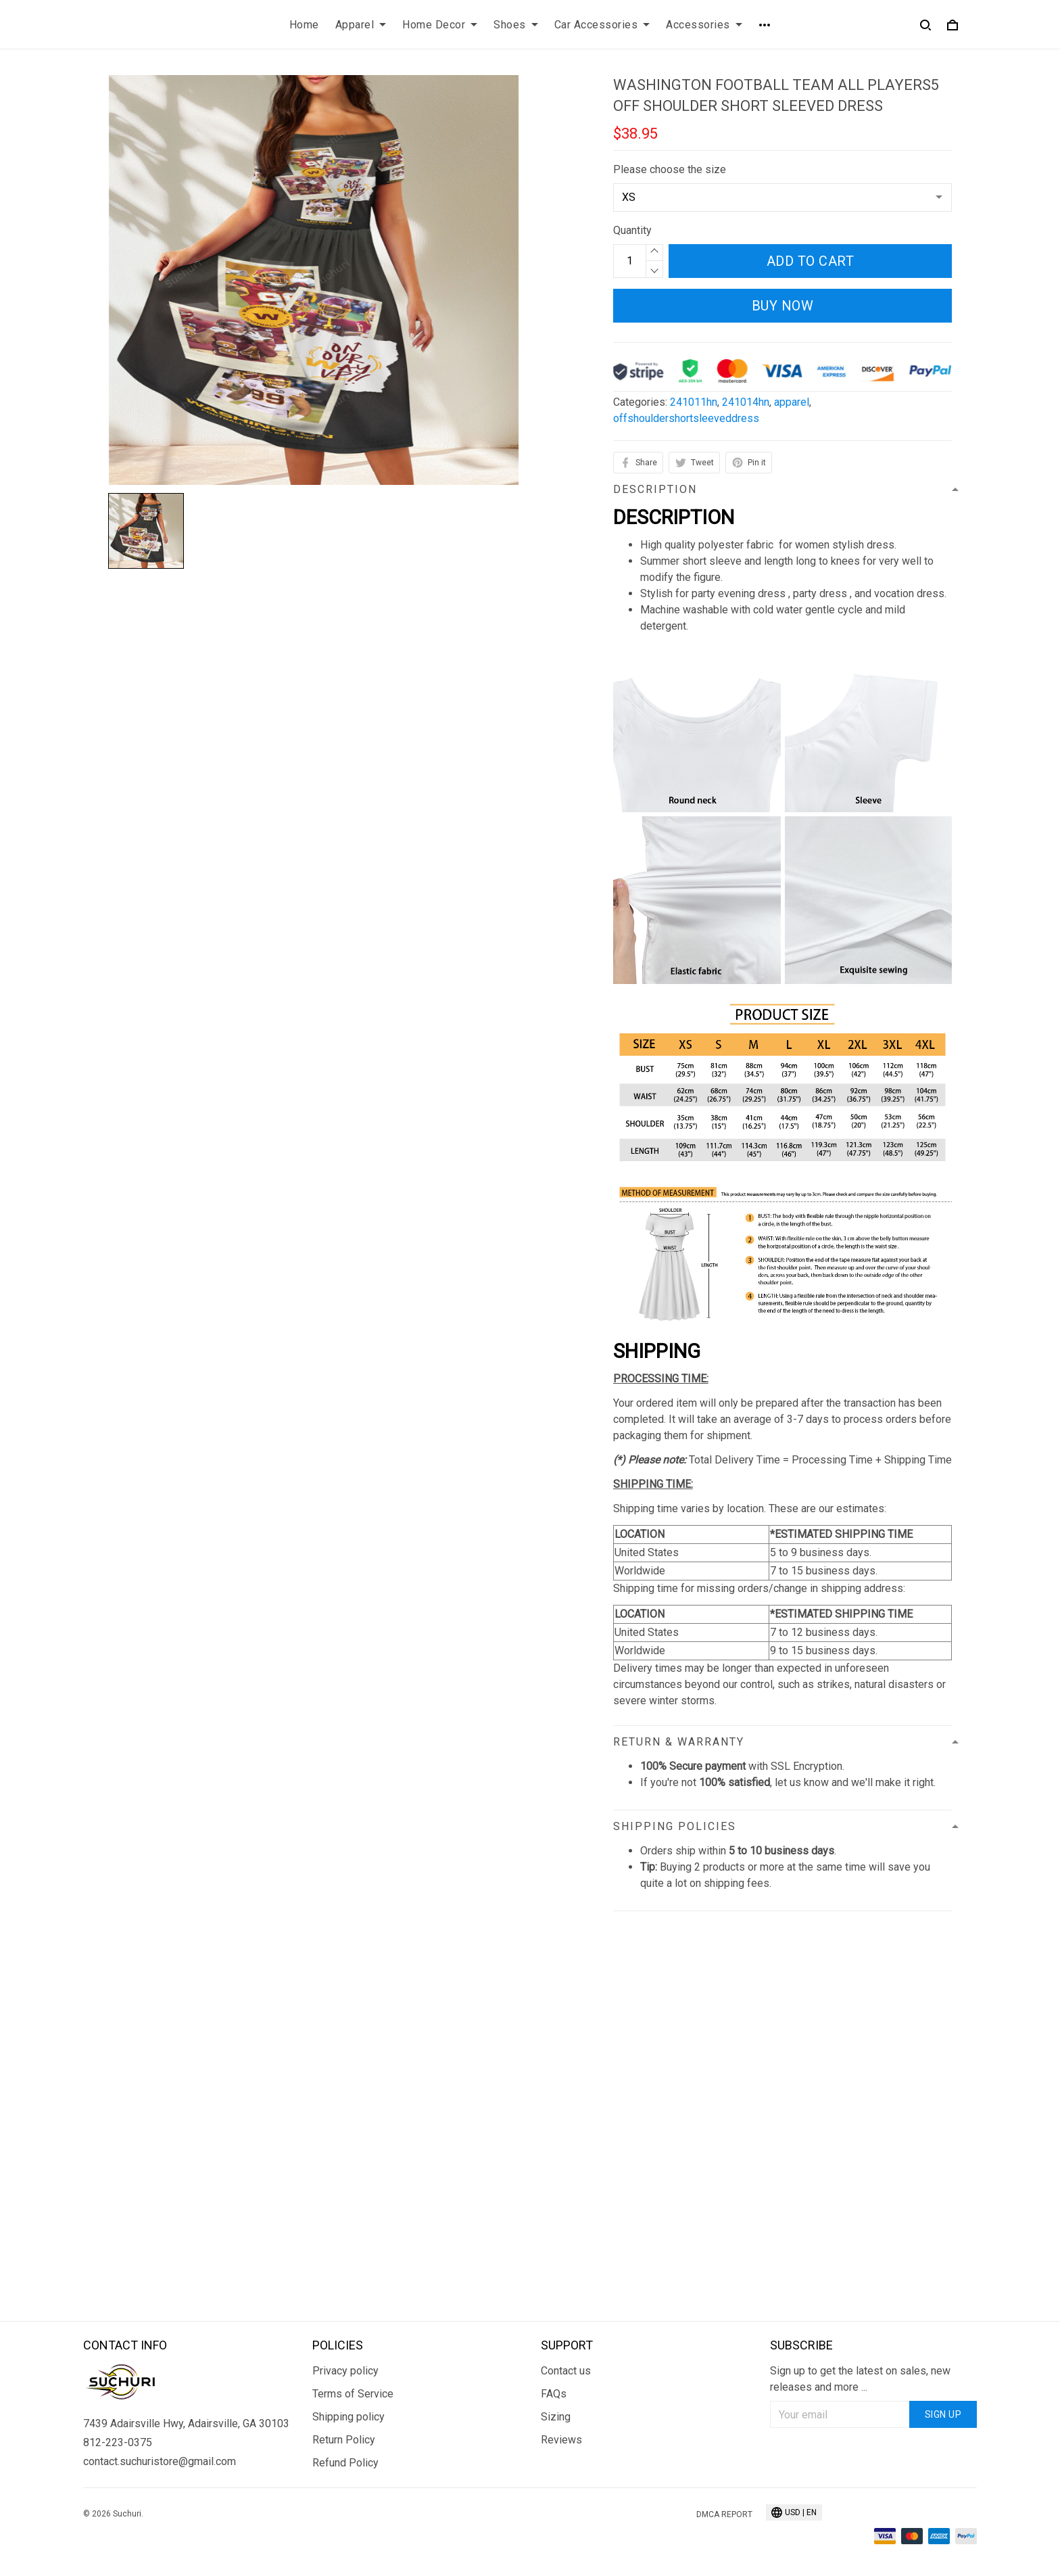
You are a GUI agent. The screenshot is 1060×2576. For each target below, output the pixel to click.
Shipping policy (348, 2416)
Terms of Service (352, 2393)
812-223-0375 (117, 2442)
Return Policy (343, 2439)
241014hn (745, 402)
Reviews (561, 2439)
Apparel (361, 24)
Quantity (632, 230)
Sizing (556, 2416)
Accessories (704, 24)
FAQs (554, 2393)
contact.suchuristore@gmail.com (159, 2461)
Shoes (515, 24)
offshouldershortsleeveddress (686, 418)
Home (304, 24)
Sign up (943, 2414)
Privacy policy (345, 2370)
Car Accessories (602, 24)
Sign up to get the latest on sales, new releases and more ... (860, 2378)
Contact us (566, 2370)
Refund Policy (345, 2462)
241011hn (693, 402)
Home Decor (439, 24)
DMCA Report (724, 2514)
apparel (791, 402)
